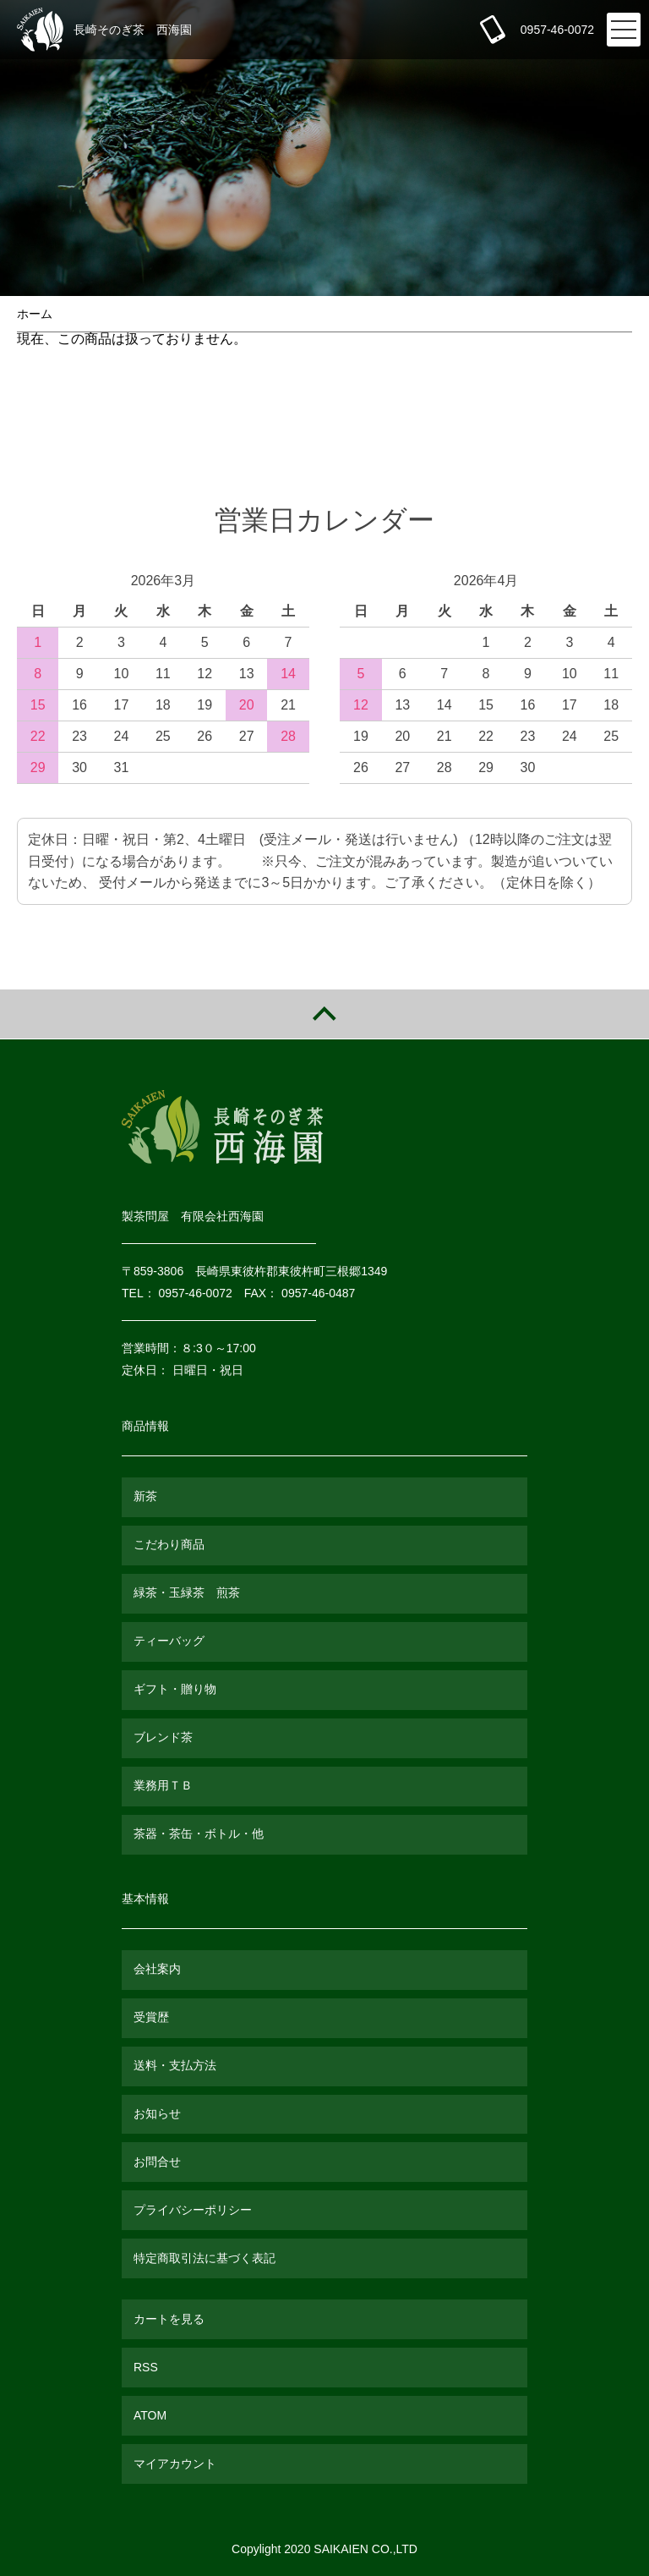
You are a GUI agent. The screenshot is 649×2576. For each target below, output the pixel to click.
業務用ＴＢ (163, 1785)
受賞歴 (151, 2017)
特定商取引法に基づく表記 (204, 2258)
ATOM (150, 2415)
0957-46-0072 (557, 29)
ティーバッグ (169, 1640)
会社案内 (157, 1969)
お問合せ (157, 2161)
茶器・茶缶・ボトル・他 (199, 1833)
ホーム (34, 314)
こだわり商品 (169, 1544)
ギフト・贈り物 (175, 1689)
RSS (146, 2367)
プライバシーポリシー (193, 2210)
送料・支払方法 (175, 2065)
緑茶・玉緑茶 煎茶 (187, 1592)
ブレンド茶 (163, 1737)
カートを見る (169, 2319)
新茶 (145, 1496)
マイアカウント (175, 2463)
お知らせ (157, 2113)
